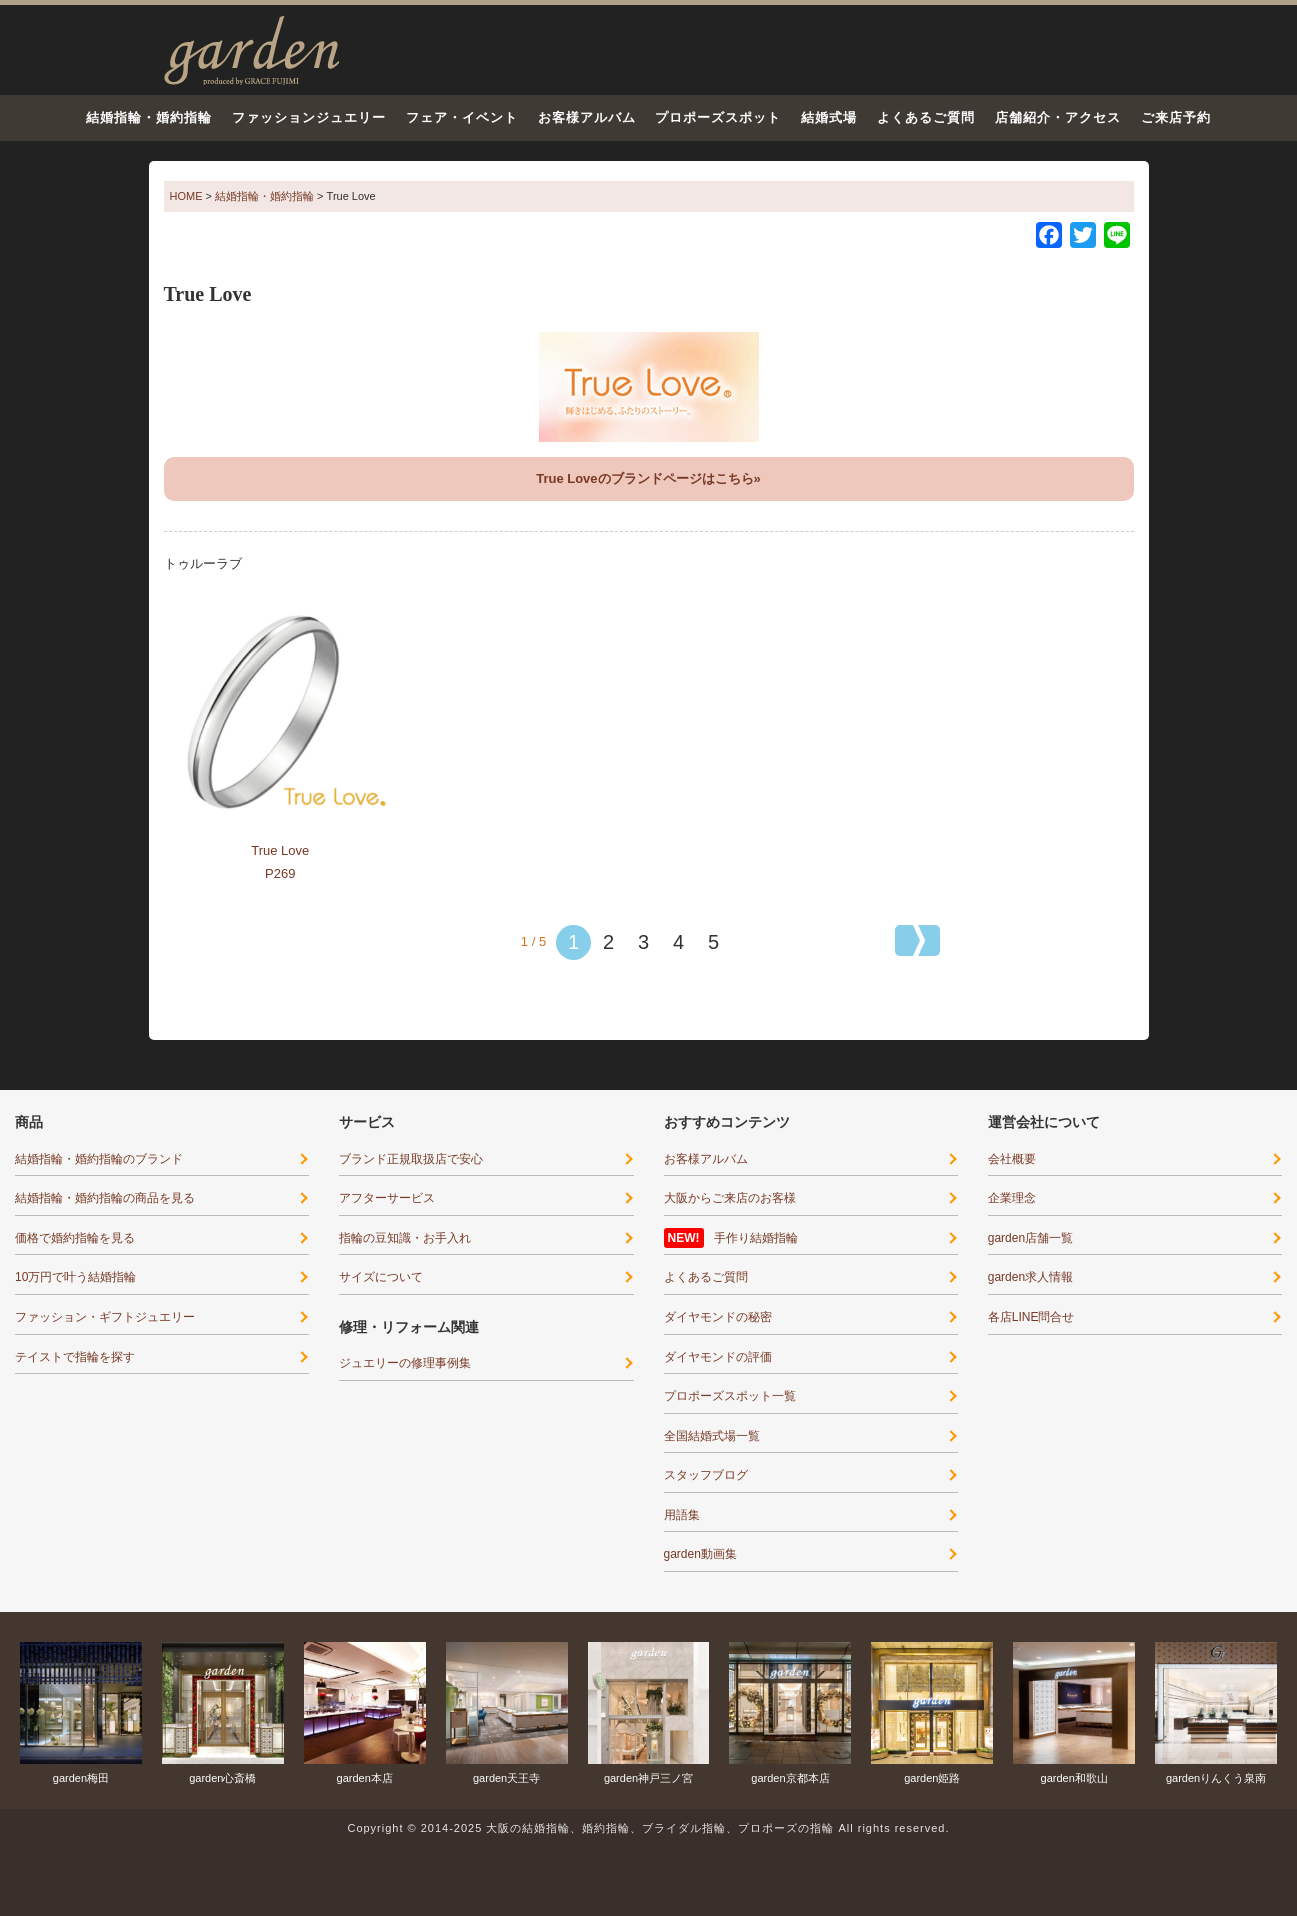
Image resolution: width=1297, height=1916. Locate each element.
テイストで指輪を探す (75, 1357)
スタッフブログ (706, 1475)
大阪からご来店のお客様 (730, 1198)
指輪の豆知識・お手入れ (405, 1238)
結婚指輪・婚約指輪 (149, 117)
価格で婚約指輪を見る (75, 1238)
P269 (280, 873)
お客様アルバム (587, 117)
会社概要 (1012, 1159)
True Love (280, 850)
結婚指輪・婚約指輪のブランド (99, 1159)
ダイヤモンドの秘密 (718, 1317)
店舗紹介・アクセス (1058, 117)
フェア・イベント (462, 117)
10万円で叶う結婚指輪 (75, 1277)
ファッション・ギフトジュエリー (105, 1317)
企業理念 (1012, 1198)
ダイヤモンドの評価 (718, 1357)
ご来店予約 (1176, 117)
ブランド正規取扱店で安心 (411, 1159)
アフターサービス (387, 1198)
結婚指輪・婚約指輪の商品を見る (105, 1198)
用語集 (682, 1515)
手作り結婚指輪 (756, 1238)
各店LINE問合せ (1031, 1317)
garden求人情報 (1030, 1277)
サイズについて (381, 1277)
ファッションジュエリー (309, 117)
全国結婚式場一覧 (712, 1436)
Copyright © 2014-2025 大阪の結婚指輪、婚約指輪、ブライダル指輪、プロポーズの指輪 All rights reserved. (648, 1828)
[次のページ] (917, 940)
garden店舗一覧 (1030, 1238)
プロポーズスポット (718, 117)
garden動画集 (700, 1554)
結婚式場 (829, 117)
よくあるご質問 (926, 117)
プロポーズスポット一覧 (730, 1396)
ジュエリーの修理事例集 (405, 1363)
